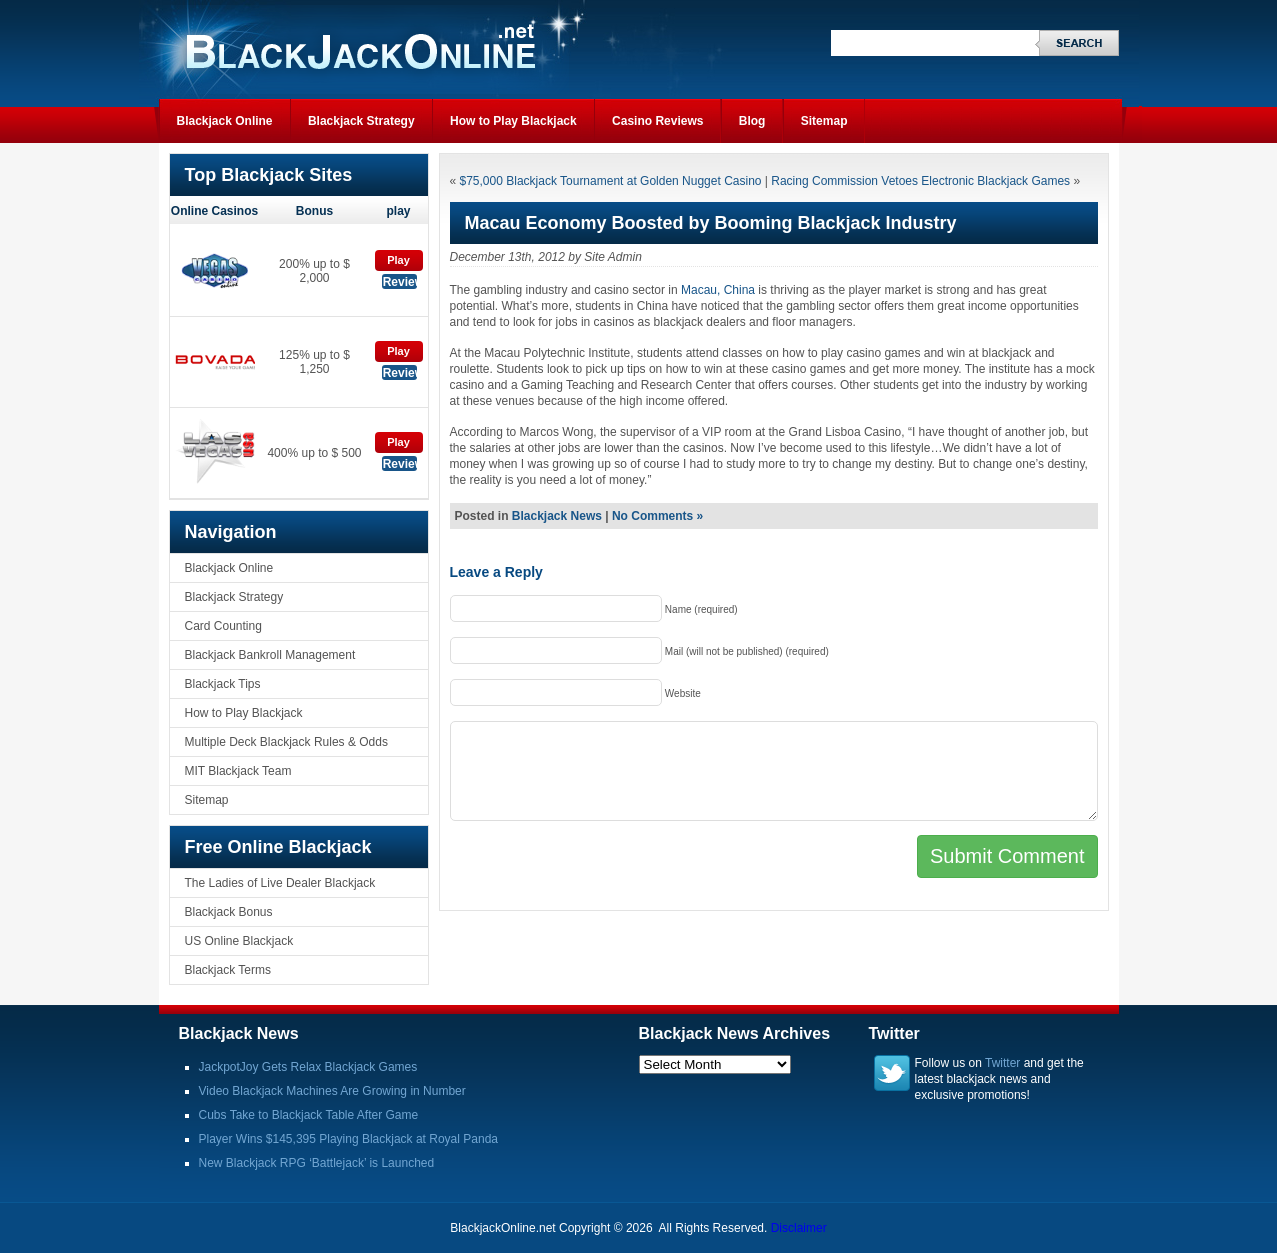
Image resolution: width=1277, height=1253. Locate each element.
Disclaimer (799, 1228)
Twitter (1002, 1063)
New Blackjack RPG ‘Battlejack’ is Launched (317, 1163)
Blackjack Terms (228, 970)
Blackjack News (557, 516)
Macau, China (718, 290)
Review (400, 282)
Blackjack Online (225, 121)
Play (398, 260)
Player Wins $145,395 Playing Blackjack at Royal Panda (349, 1139)
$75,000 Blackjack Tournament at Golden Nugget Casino (611, 181)
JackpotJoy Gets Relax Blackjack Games (308, 1067)
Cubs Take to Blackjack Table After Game (309, 1115)
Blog (752, 121)
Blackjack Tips (223, 684)
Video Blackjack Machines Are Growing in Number (332, 1091)
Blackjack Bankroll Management (270, 655)
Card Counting (223, 626)
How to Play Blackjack (513, 121)
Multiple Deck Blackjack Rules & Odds (286, 742)
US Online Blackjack (239, 941)
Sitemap (824, 121)
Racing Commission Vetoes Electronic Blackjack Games (920, 181)
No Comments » (657, 516)
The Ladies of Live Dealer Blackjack (280, 883)
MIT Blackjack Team (238, 771)
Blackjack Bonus (229, 912)
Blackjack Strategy (361, 121)
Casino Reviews (657, 121)
